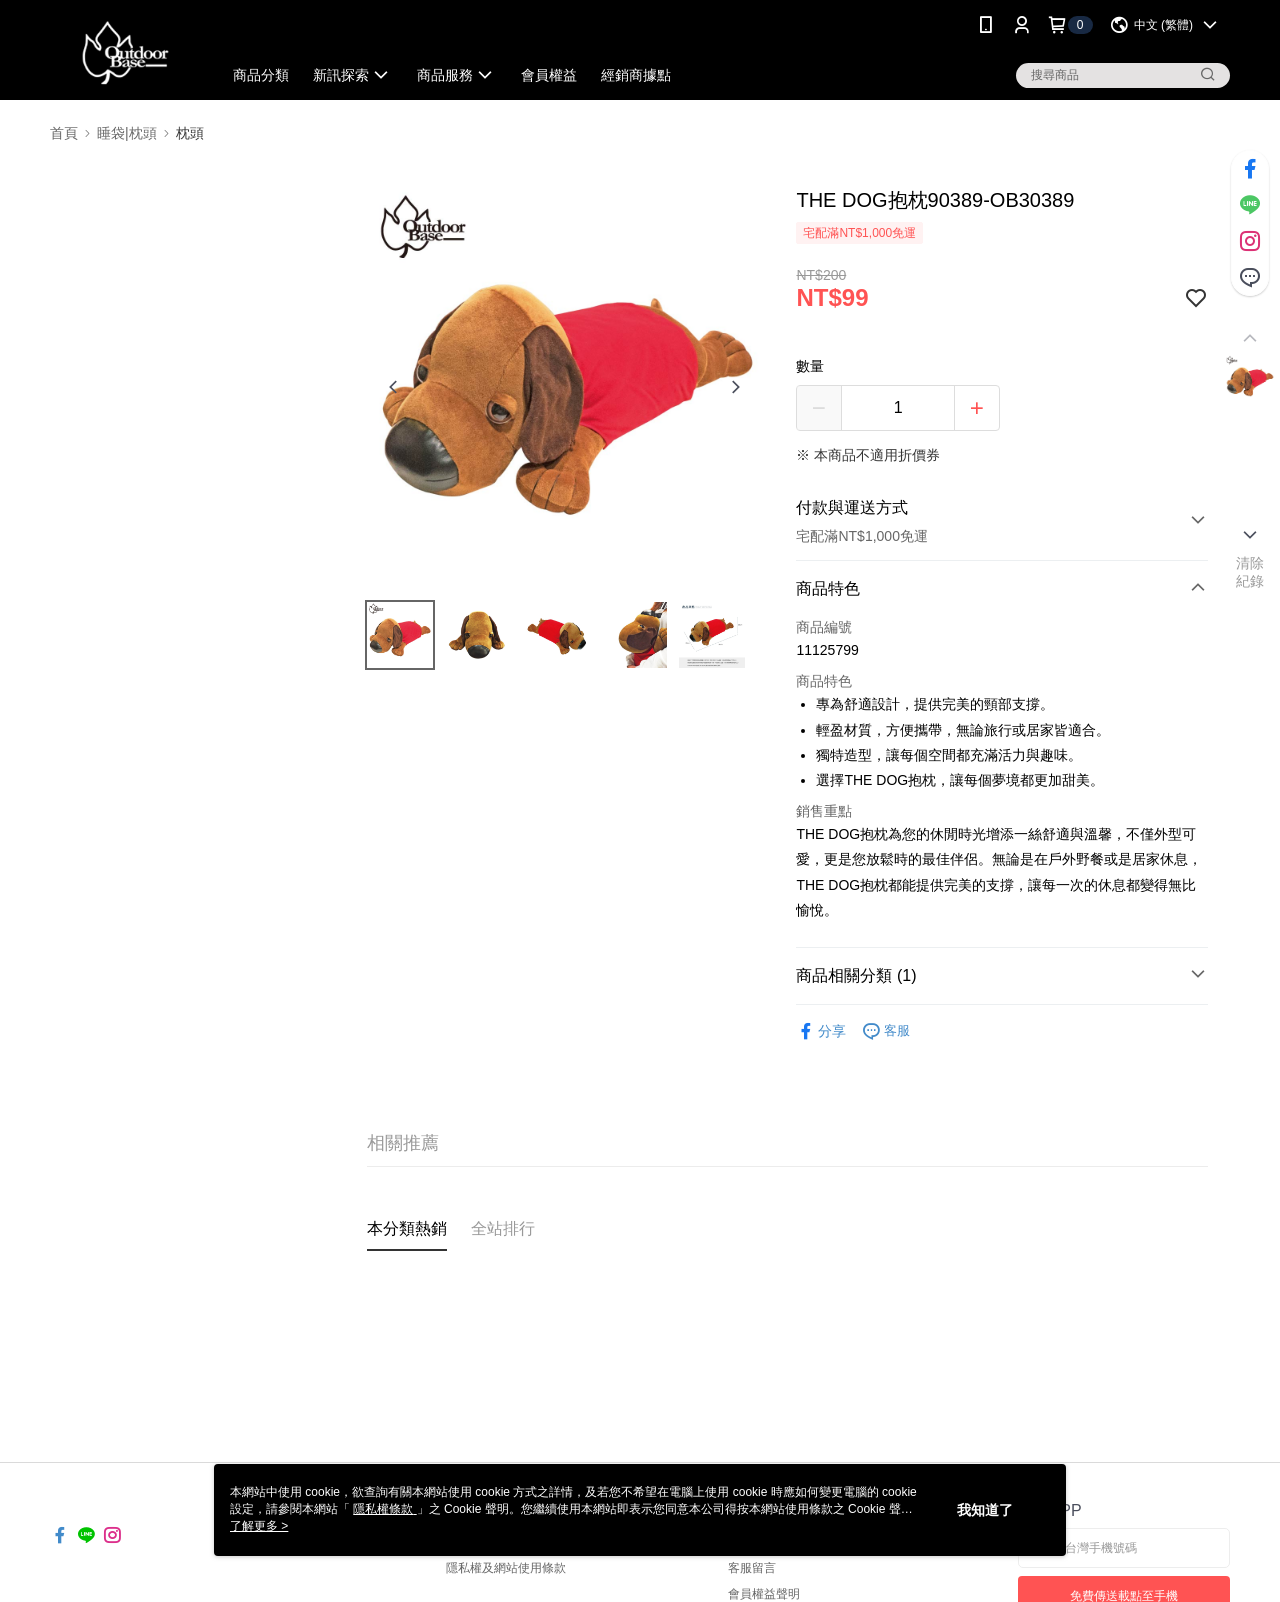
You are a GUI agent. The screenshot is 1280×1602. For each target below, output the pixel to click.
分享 (821, 1031)
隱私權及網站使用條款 (506, 1568)
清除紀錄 (1250, 572)
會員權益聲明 (764, 1594)
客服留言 (752, 1568)
